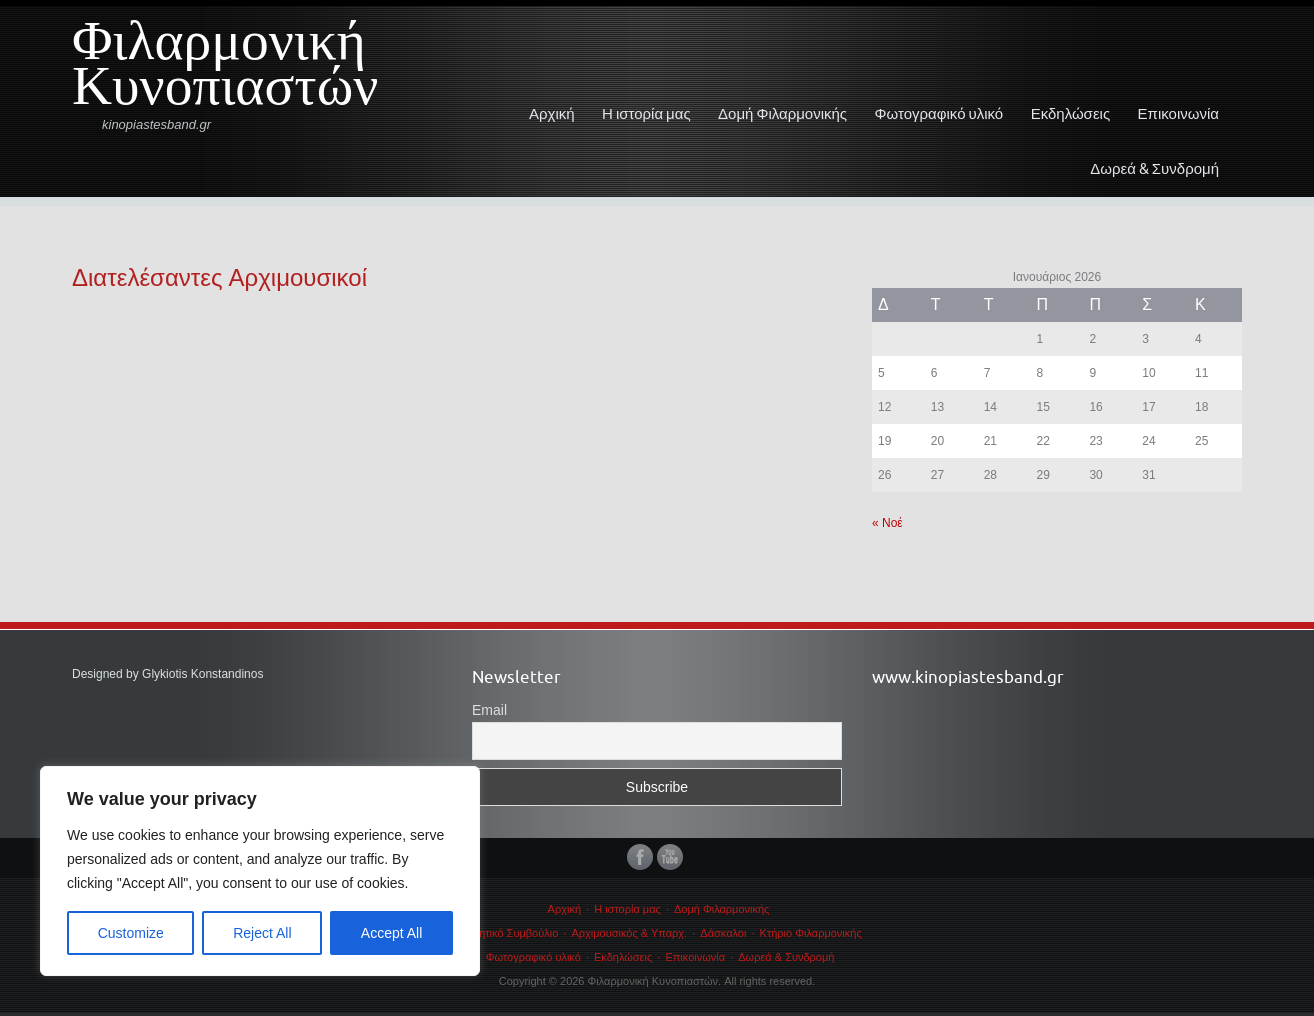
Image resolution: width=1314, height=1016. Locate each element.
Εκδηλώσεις (1071, 113)
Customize (131, 933)
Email (489, 710)
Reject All (262, 933)
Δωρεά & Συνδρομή (1154, 168)
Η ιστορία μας (646, 113)
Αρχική (552, 113)
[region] (260, 871)
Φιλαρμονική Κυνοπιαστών (225, 71)
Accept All (391, 933)
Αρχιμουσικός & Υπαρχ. (629, 933)
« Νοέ (887, 523)
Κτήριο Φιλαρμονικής (811, 933)
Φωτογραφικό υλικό (939, 113)
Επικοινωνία (1178, 113)
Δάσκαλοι (723, 933)
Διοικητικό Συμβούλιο (506, 933)
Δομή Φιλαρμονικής (782, 113)
